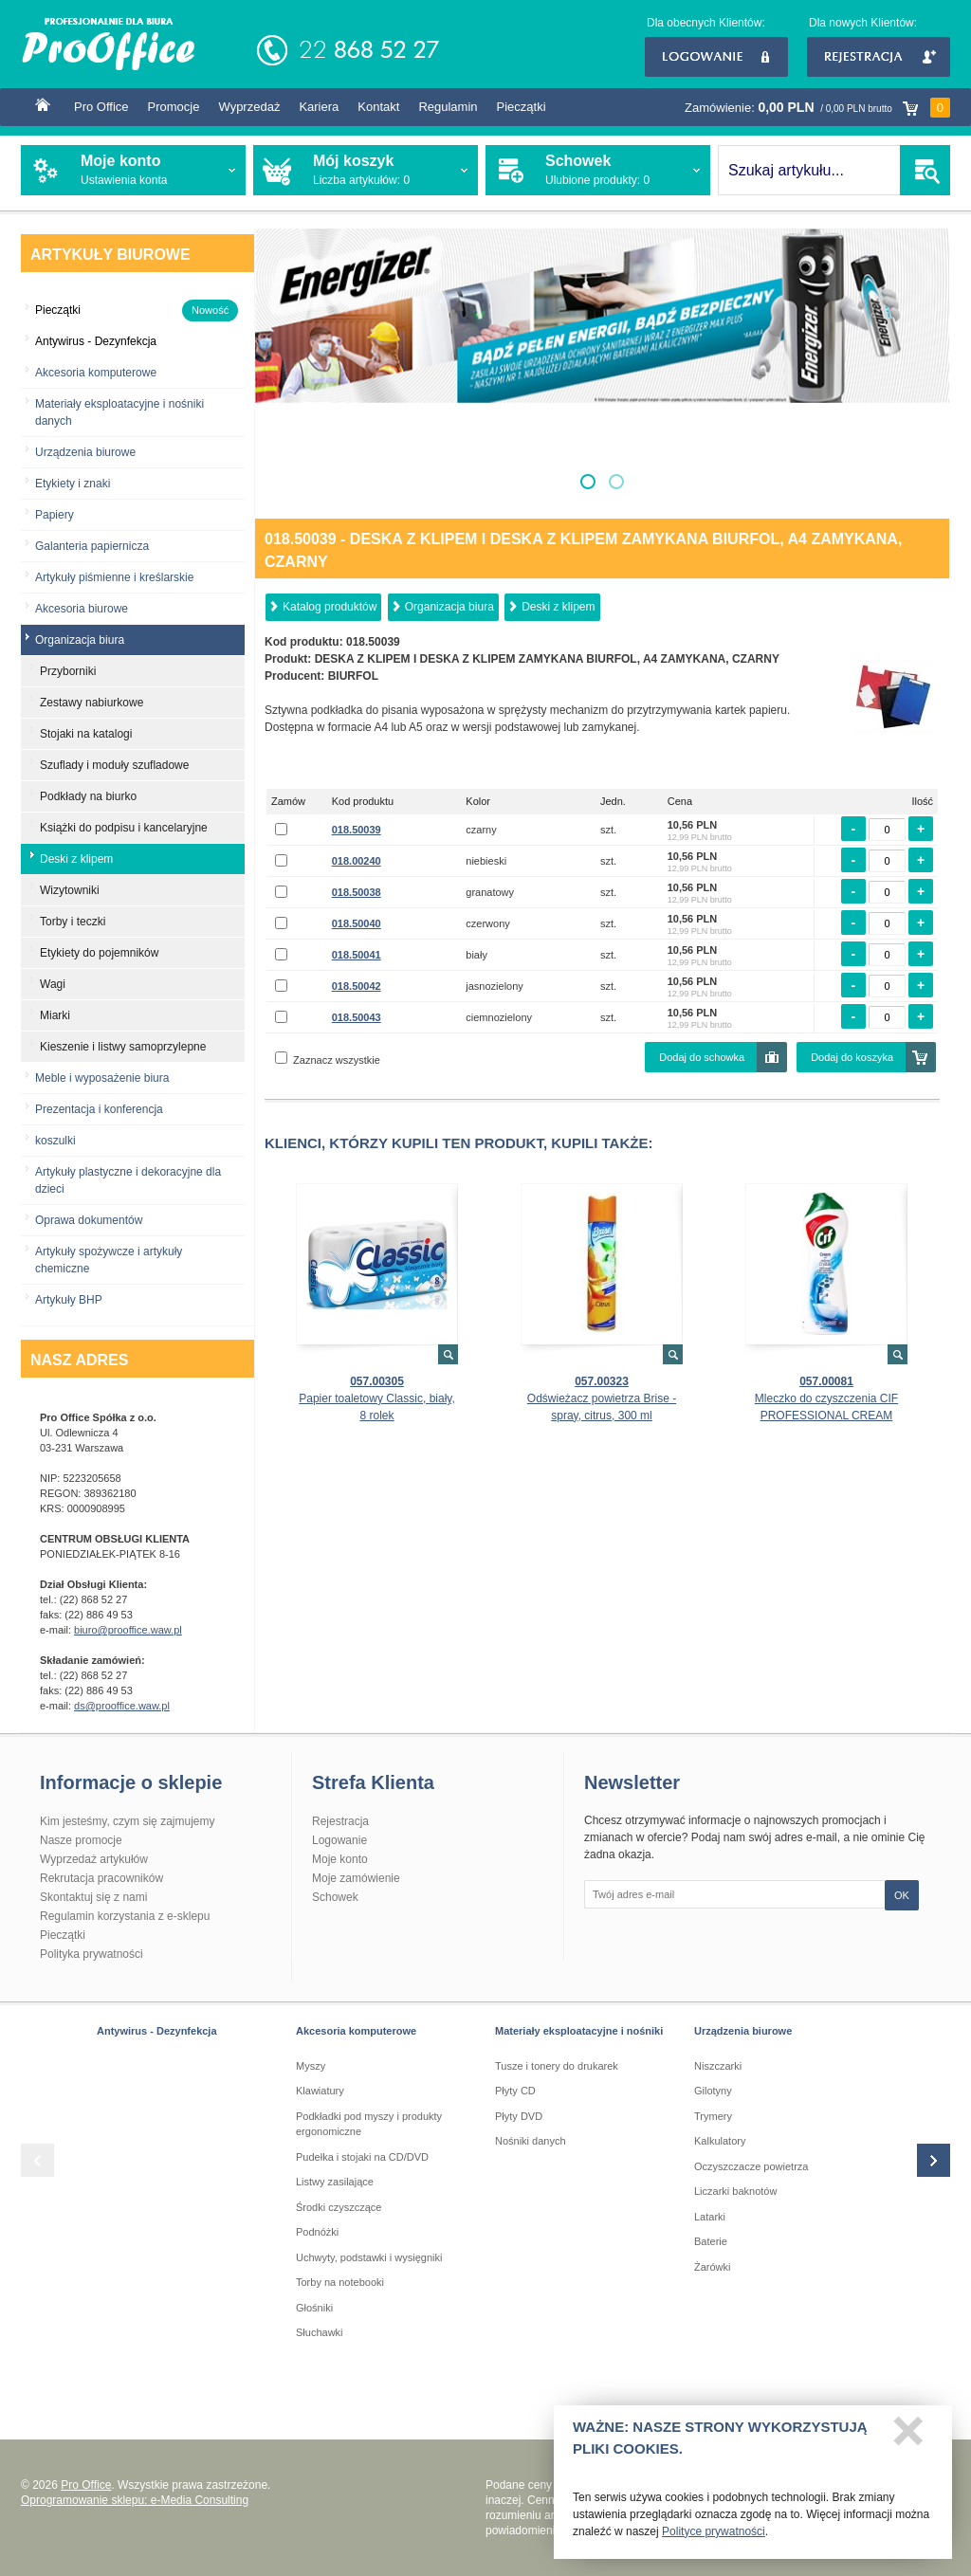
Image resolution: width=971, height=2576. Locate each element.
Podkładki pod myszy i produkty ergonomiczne (369, 2124)
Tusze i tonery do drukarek (556, 2066)
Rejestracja (878, 57)
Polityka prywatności (91, 1954)
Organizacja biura (449, 606)
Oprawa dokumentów (88, 1220)
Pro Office (101, 107)
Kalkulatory (719, 2141)
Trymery (713, 2116)
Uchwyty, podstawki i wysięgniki (369, 2257)
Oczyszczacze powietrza (751, 2166)
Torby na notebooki (340, 2282)
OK (901, 1895)
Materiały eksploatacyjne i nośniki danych (119, 412)
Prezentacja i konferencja (99, 1109)
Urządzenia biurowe (85, 452)
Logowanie (716, 57)
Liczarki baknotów (735, 2191)
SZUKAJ (925, 170)
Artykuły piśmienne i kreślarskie (114, 577)
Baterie (710, 2241)
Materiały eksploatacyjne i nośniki (579, 2031)
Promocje (174, 107)
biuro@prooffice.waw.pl (128, 1629)
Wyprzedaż (249, 107)
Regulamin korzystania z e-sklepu (125, 1916)
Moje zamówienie (356, 1878)
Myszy (310, 2066)
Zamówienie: (817, 108)
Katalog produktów (329, 606)
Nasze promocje (81, 1840)
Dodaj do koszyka (852, 1057)
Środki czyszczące (338, 2207)
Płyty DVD (518, 2116)
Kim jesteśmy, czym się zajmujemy (127, 1821)
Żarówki (712, 2267)
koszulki (55, 1140)
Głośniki (314, 2307)
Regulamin (447, 107)
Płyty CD (515, 2090)
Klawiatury (320, 2090)
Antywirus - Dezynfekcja (157, 2031)
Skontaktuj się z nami (93, 1897)
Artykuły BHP (68, 1299)
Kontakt (378, 107)
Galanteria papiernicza (92, 546)
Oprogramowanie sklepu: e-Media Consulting (134, 2500)
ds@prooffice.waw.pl (122, 1705)
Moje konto (340, 1859)
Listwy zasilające (335, 2181)
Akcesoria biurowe (81, 608)
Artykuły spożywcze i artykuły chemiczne (108, 1260)
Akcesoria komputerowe (95, 372)
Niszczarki (718, 2066)
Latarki (709, 2216)
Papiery (54, 514)
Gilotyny (713, 2090)
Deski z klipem (558, 606)
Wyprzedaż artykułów (94, 1859)
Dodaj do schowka (701, 1057)
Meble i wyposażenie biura (102, 1078)
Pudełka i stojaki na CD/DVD (362, 2157)
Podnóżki (317, 2232)
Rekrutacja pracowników (101, 1878)
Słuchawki (319, 2332)
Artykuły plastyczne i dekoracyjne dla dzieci (128, 1180)
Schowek (335, 1897)
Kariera (319, 107)
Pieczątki (521, 107)
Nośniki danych (530, 2141)
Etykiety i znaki (72, 483)
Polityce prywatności (713, 2538)
